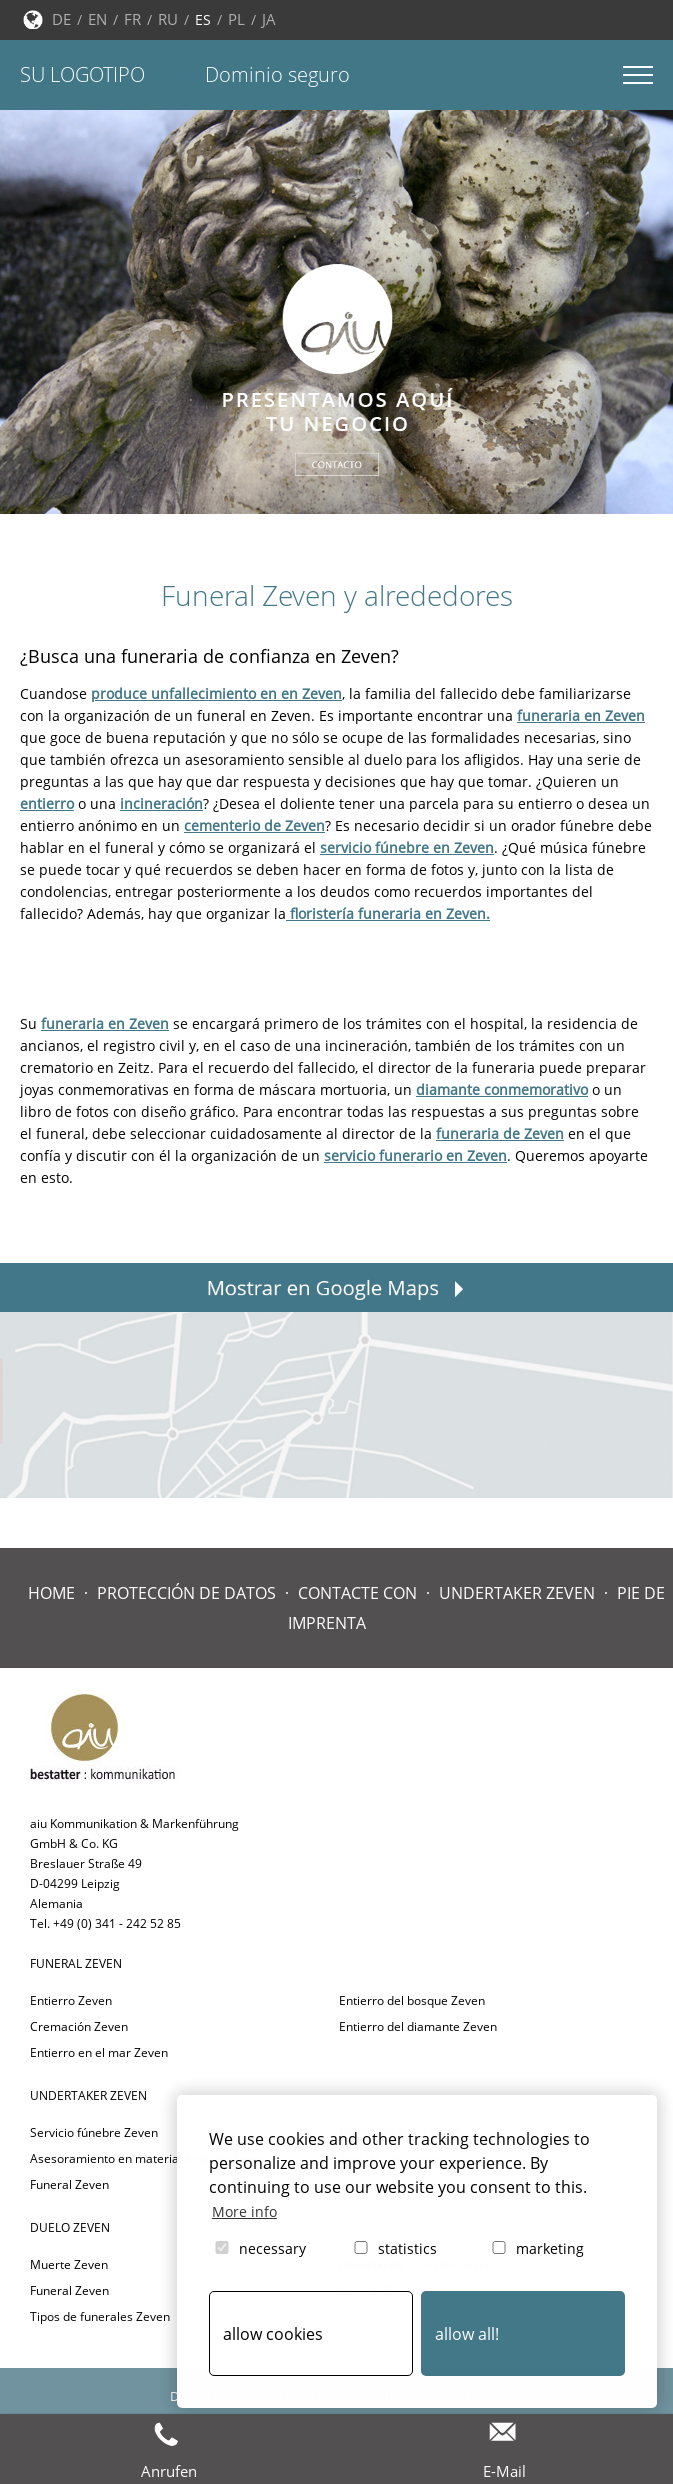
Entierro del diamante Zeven (418, 2026)
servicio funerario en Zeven (415, 1155)
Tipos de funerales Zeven (100, 2316)
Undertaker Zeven (517, 1593)
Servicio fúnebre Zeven (94, 2132)
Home (51, 1593)
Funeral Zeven (69, 2184)
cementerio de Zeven (254, 825)
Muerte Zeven (69, 2264)
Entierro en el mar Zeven (99, 2052)
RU (168, 19)
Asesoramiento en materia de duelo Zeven (148, 2158)
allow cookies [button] (273, 2334)
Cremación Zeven (79, 2026)
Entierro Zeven (71, 2000)
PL (236, 19)
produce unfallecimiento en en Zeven (216, 693)
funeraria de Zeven (500, 1133)
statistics (394, 2248)
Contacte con (357, 1593)
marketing (536, 2248)
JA (269, 19)
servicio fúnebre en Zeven (407, 847)
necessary (259, 2248)
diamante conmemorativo (502, 1089)
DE (61, 19)
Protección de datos (186, 1593)
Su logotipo (82, 74)
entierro (47, 803)
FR (132, 19)
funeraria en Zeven (581, 715)
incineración (161, 803)
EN (97, 19)
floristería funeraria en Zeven (386, 913)
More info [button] (244, 2211)
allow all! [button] (467, 2334)
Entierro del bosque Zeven (412, 2000)
